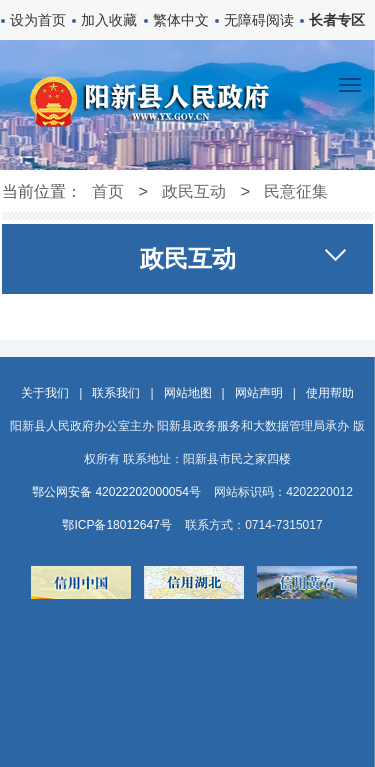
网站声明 (259, 393)
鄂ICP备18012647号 (116, 525)
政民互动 (194, 191)
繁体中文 (181, 20)
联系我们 (116, 393)
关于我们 (45, 393)
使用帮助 (330, 393)
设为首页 (38, 20)
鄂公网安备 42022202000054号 (116, 492)
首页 (108, 191)
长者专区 (337, 20)
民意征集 (296, 191)
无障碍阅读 (259, 20)
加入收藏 (109, 20)
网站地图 (188, 393)
